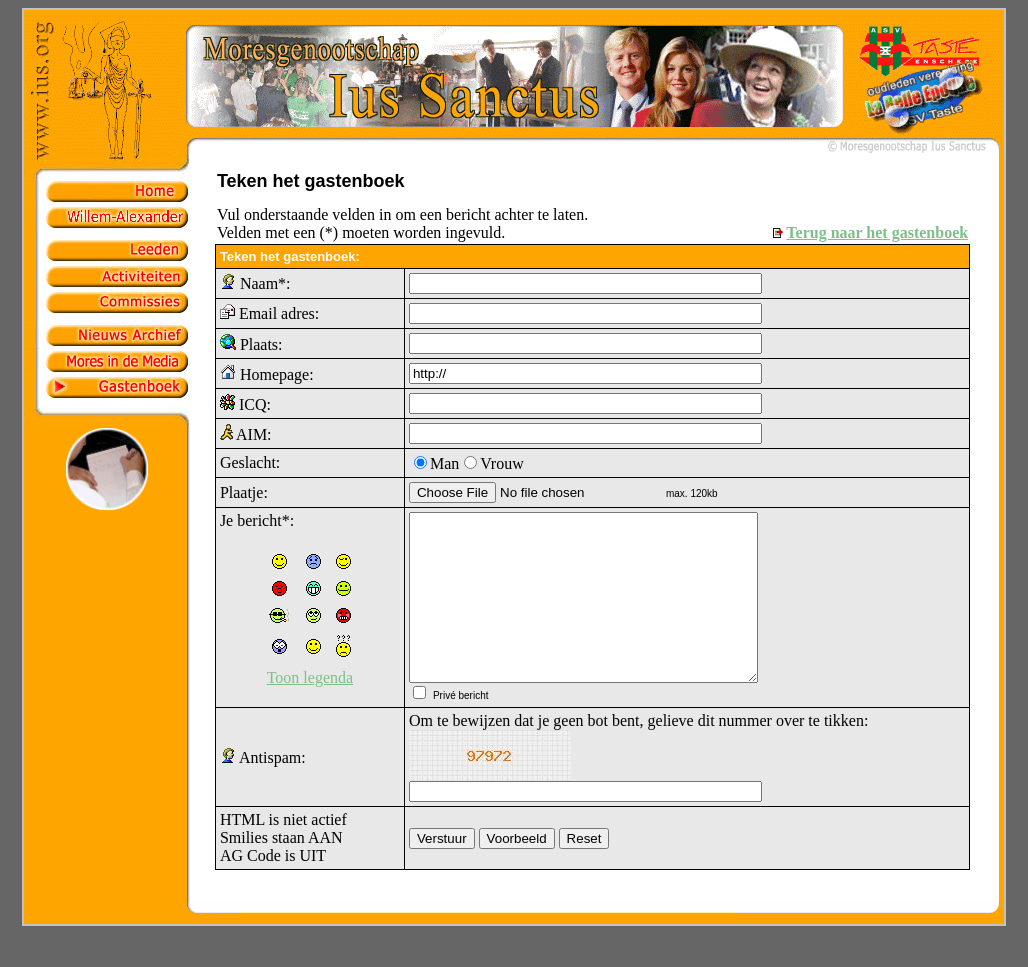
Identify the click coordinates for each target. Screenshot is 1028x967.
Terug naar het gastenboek (877, 232)
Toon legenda (310, 677)
